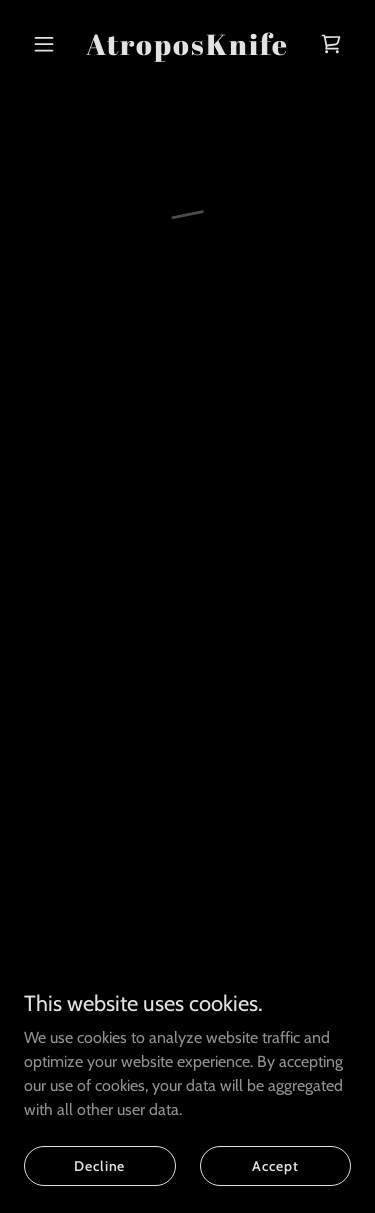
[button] (48, 44)
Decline (99, 1165)
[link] (187, 49)
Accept (275, 1165)
